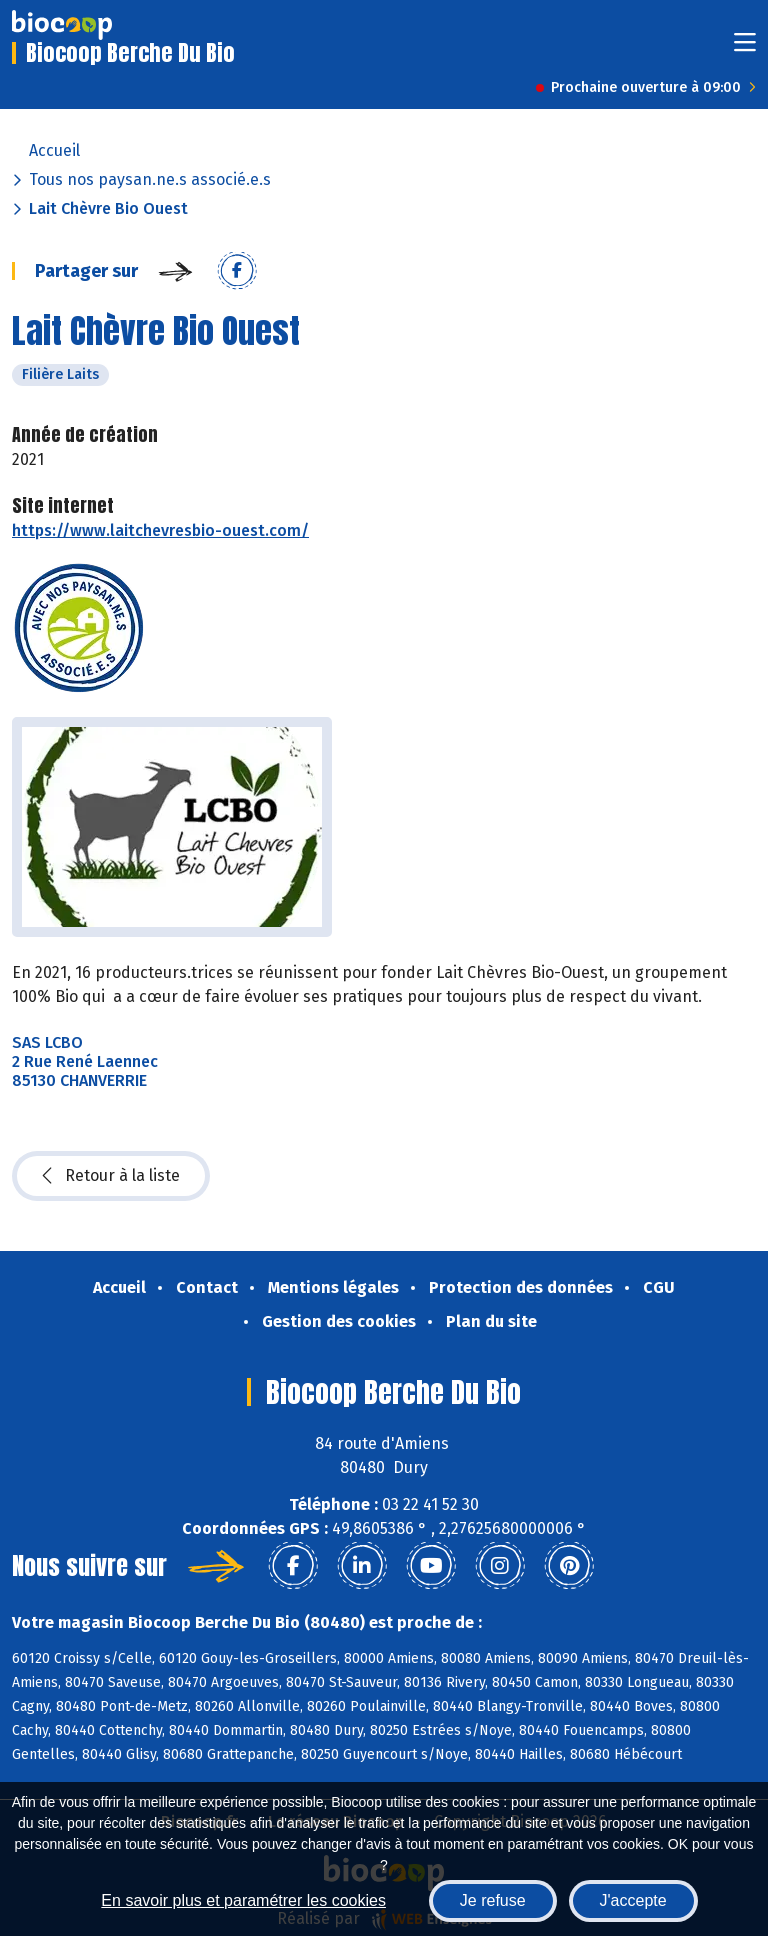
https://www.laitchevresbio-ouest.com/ (160, 530)
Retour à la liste (111, 1176)
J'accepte (633, 1900)
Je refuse (493, 1900)
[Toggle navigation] (745, 48)
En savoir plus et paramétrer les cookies (243, 1900)
